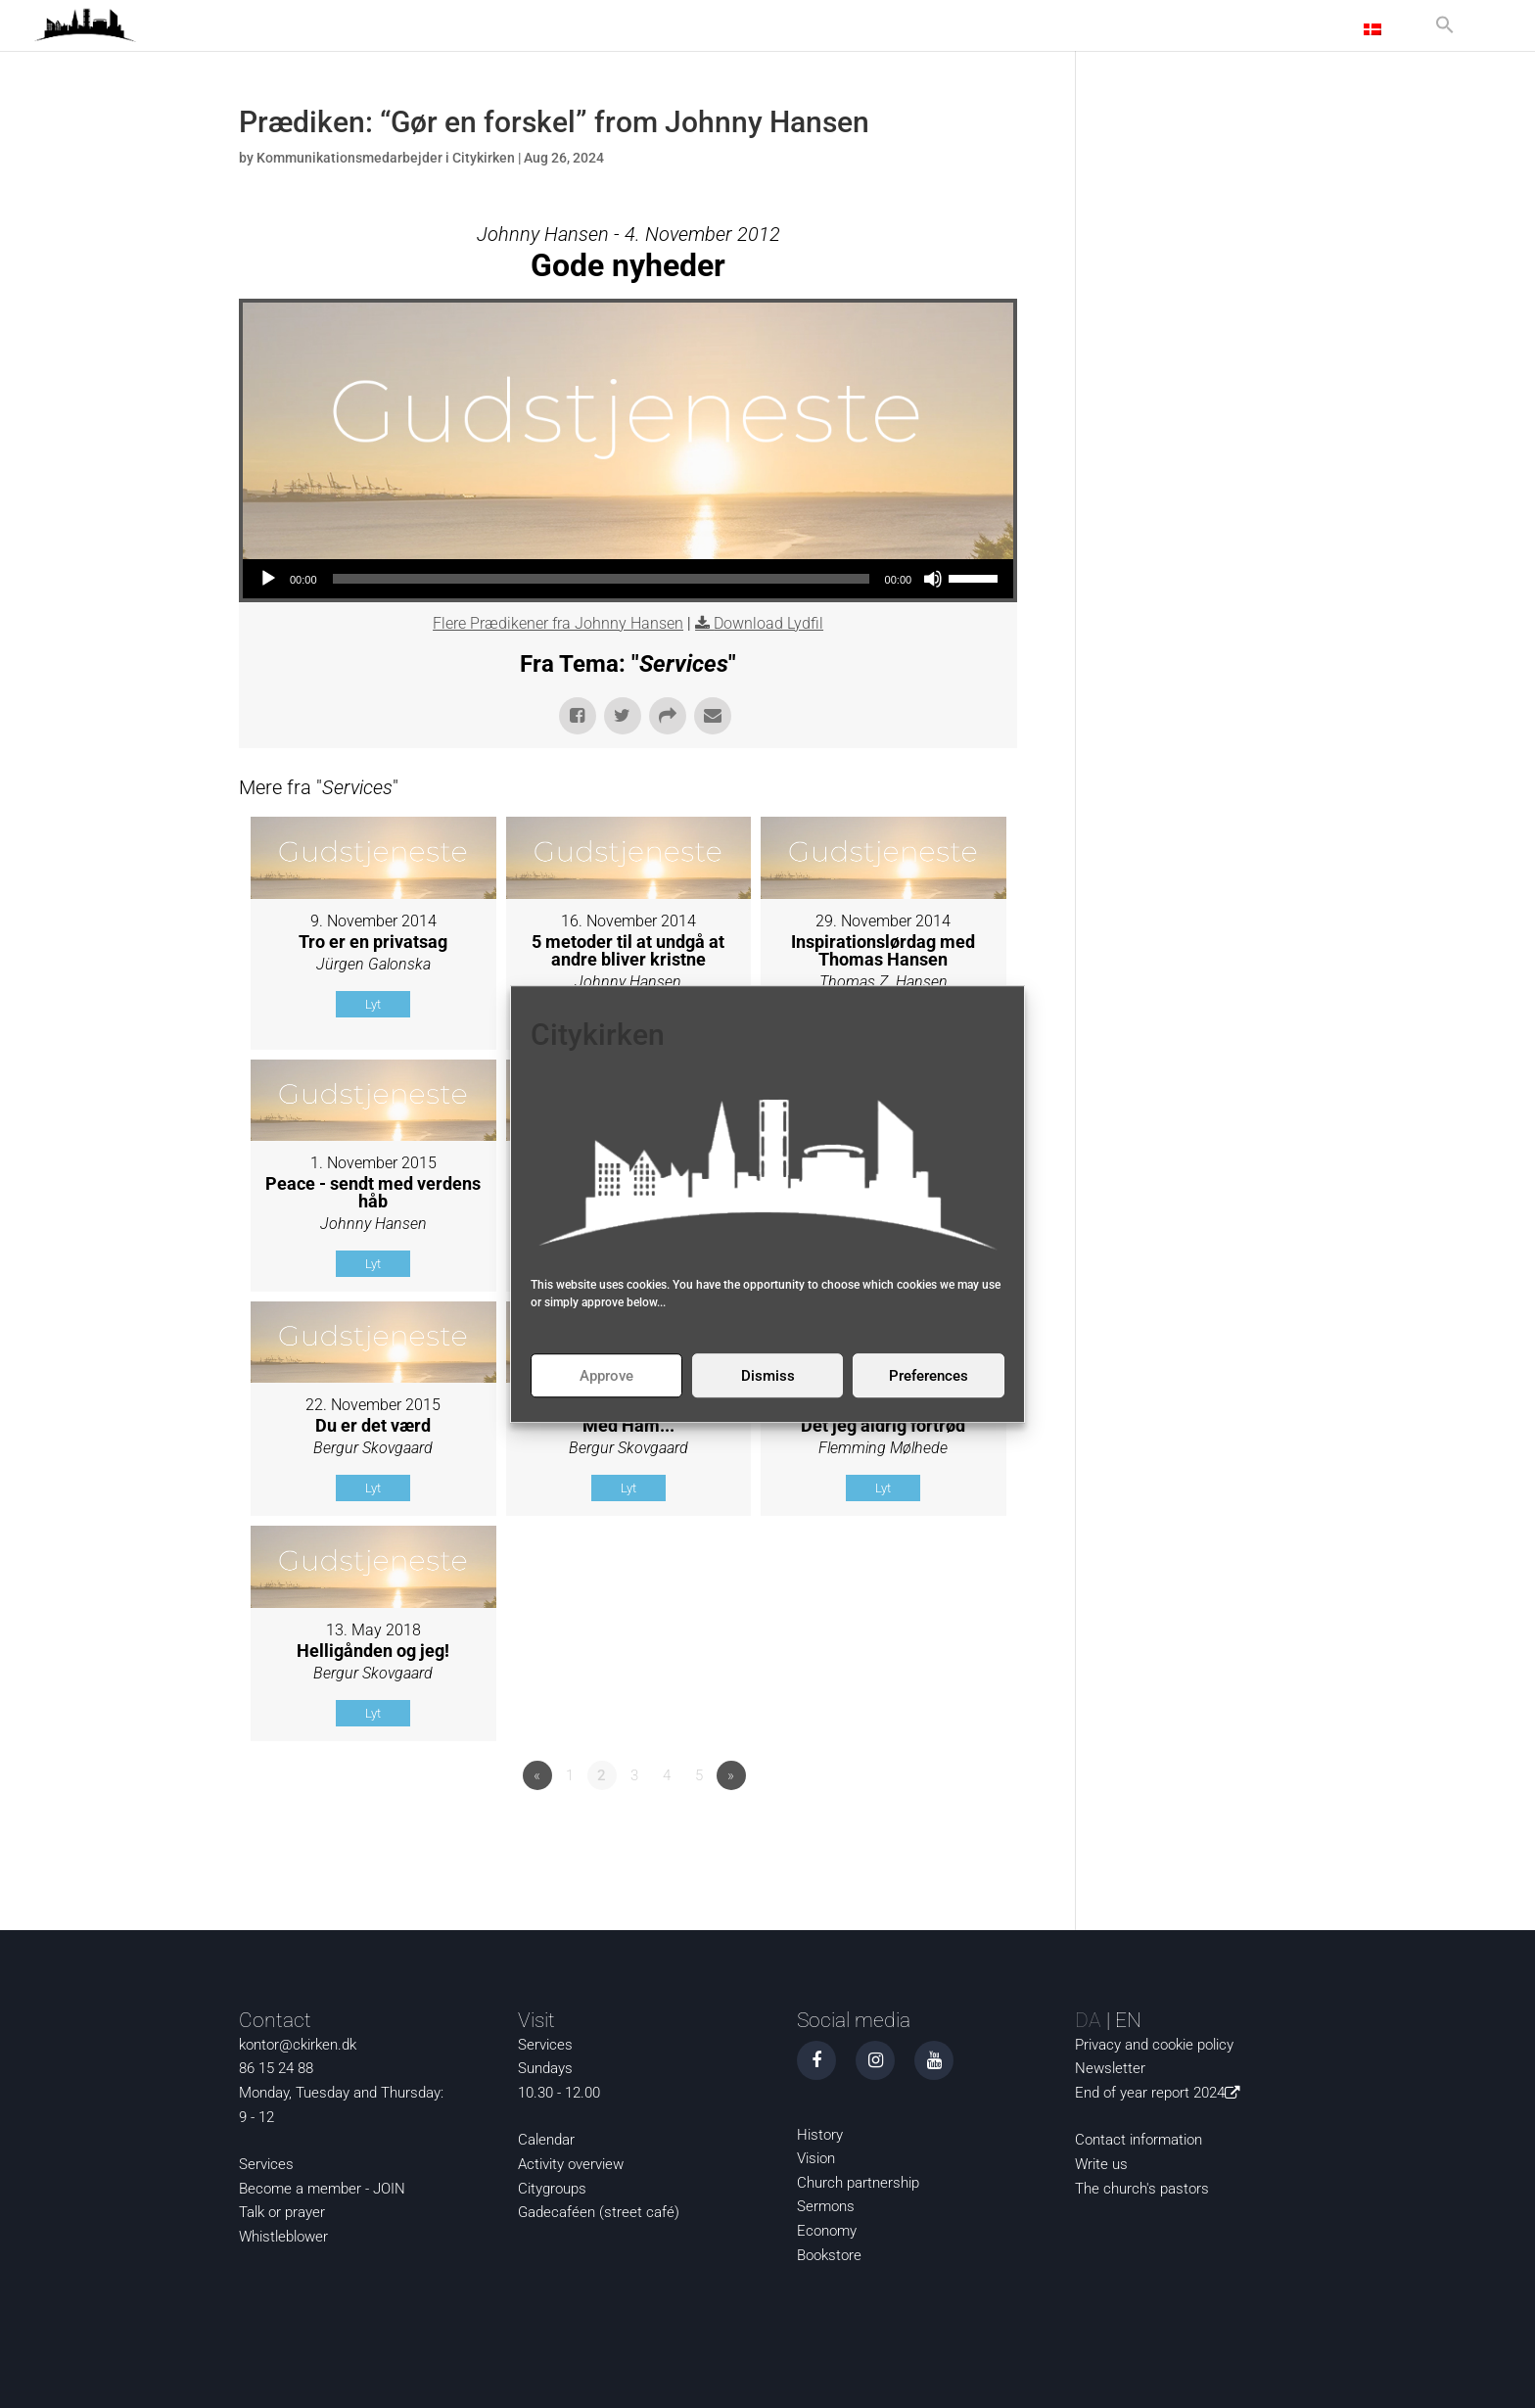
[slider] (601, 579)
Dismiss (768, 1376)
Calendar (546, 2139)
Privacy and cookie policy (1154, 2045)
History (820, 2135)
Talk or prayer (282, 2212)
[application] (628, 578)
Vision (816, 2158)
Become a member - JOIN (322, 2188)
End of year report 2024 (1161, 2092)
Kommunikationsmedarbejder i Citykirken (385, 157)
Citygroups (552, 2188)
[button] (1445, 33)
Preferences (928, 1376)
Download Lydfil (768, 623)
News (949, 30)
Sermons (826, 2206)
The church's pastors (1142, 2188)
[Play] (268, 579)
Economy (827, 2231)
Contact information (1138, 2139)
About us (1213, 30)
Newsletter (1110, 2068)
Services (266, 2164)
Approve (606, 1376)
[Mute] (933, 579)
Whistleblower (283, 2236)
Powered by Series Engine (944, 1829)
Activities (1115, 30)
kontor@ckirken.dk (297, 2045)
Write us (1101, 2164)
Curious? (1017, 30)
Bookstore (829, 2255)
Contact (1309, 30)
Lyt (373, 1004)
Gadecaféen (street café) (598, 2212)
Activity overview (571, 2164)
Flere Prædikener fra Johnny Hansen (558, 623)
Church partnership (858, 2183)
